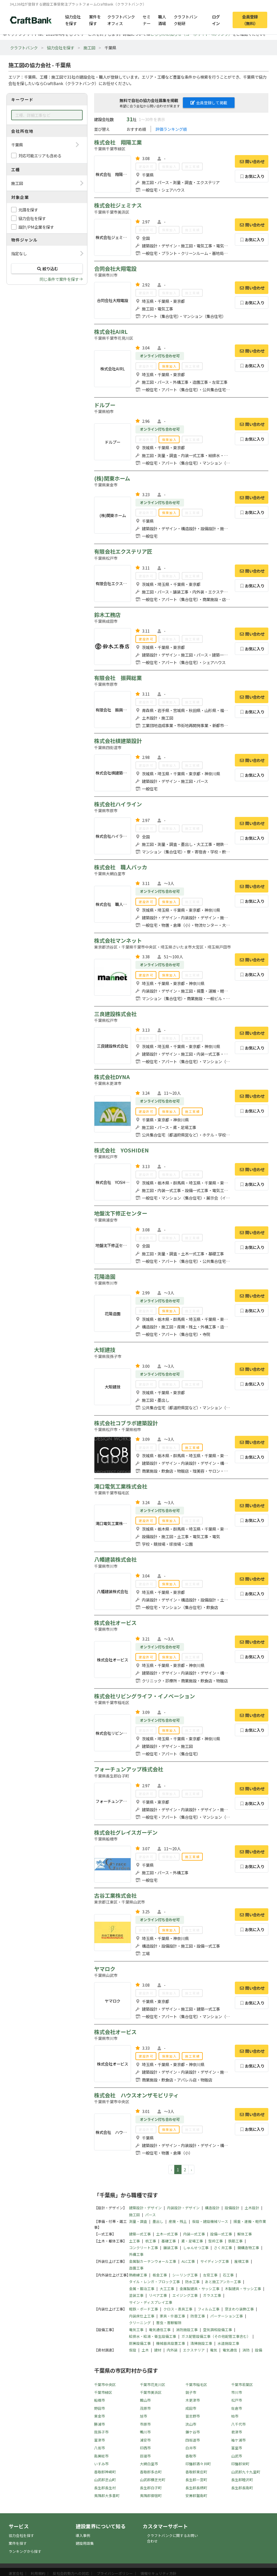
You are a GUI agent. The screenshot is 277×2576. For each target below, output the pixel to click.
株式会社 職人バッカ (120, 867)
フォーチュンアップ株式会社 (128, 1769)
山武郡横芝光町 (152, 2479)
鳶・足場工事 (192, 2241)
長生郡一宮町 (196, 2479)
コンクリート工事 (143, 2247)
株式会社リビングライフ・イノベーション (144, 1696)
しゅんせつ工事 (196, 2247)
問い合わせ (251, 161)
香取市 (190, 2456)
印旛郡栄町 (240, 2463)
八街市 (99, 2447)
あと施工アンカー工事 (223, 2281)
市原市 (145, 2424)
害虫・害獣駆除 (169, 2322)
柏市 (234, 2416)
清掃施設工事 (201, 2343)
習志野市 (192, 2416)
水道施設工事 (228, 2343)
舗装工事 (170, 2247)
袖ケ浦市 (238, 2440)
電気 (213, 2350)
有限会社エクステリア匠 (123, 551)
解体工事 (244, 2234)
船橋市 (99, 2400)
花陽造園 (104, 1276)
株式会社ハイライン (118, 804)
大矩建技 (104, 1350)
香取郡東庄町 (196, 2471)
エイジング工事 (185, 2295)
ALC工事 (188, 2261)
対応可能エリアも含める (39, 155)
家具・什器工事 (172, 2316)
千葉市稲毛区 (196, 2384)
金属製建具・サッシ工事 (199, 2288)
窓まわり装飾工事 (239, 2309)
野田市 (99, 2408)
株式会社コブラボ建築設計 (126, 1423)
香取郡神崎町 (105, 2471)
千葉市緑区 (103, 2392)
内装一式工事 (194, 2234)
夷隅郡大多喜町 (107, 2495)
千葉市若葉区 (242, 2384)
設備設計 (232, 2207)
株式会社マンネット (118, 940)
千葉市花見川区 (152, 2384)
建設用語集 (85, 2543)
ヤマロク (104, 1969)
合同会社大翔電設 (115, 268)
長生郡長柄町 (196, 2487)
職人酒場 (162, 20)
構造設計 (212, 2207)
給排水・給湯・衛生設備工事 (152, 2336)
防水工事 (192, 2281)
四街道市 (192, 2440)
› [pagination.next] (191, 2169)
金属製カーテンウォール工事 (152, 2261)
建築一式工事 (140, 2234)
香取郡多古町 (151, 2471)
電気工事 (136, 2329)
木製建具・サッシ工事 (243, 2288)
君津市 (236, 2432)
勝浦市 (99, 2424)
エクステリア (194, 2350)
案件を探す (95, 20)
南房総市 (101, 2456)
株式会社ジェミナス (118, 205)
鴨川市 (145, 2432)
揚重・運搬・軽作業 (249, 2221)
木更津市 (192, 2400)
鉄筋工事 (235, 2241)
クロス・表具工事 (177, 2309)
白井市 (190, 2447)
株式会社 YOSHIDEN (121, 1150)
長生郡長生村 (105, 2487)
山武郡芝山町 (105, 2479)
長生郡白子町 (151, 2487)
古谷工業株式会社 (115, 1895)
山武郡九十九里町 (245, 2471)
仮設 (132, 2350)
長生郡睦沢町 (242, 2479)
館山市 (145, 2400)
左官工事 (210, 2275)
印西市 (145, 2447)
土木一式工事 (167, 2234)
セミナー (147, 20)
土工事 (134, 2241)
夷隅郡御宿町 (151, 2495)
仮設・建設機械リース (210, 2221)
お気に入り (251, 176)
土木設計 (252, 2207)
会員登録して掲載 (208, 102)
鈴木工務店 (107, 615)
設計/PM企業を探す (36, 227)
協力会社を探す (73, 20)
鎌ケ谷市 (192, 2432)
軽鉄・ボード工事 (143, 2309)
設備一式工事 (221, 2234)
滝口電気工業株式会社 (120, 1486)
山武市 (236, 2456)
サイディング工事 (214, 2261)
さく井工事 (223, 2247)
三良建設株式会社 (115, 1014)
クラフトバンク (24, 47)
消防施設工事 (187, 2329)
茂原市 (145, 2408)
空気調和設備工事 (217, 2329)
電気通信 (230, 2350)
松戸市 (236, 2400)
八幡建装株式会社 (115, 1559)
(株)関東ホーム (112, 478)
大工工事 (167, 2288)
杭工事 (150, 2241)
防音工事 (197, 2316)
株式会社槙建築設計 (118, 741)
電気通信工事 (160, 2329)
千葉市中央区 (105, 2384)
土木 (145, 2350)
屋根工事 (241, 2261)
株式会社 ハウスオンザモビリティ (136, 2095)
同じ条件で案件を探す (59, 279)
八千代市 (238, 2424)
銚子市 (190, 2392)
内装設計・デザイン (183, 2207)
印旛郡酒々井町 (198, 2463)
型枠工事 (215, 2241)
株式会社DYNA (112, 1077)
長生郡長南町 (242, 2487)
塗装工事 (136, 2295)
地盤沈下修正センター (120, 1213)
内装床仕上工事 (141, 2316)
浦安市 (145, 2440)
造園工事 (136, 2268)
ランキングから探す (25, 2551)
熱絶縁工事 (138, 2275)
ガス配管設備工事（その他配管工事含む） (216, 2336)
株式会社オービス (115, 1623)
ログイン (216, 20)
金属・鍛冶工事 (141, 2288)
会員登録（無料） (250, 20)
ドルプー (104, 405)
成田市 (190, 2408)
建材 (157, 2350)
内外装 (172, 2350)
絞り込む (47, 268)
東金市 (99, 2416)
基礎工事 (168, 2241)
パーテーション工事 (226, 2316)
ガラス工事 (212, 2295)
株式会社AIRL (111, 332)
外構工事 (136, 2254)
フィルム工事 (208, 2309)
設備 (258, 2350)
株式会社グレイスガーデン (125, 1832)
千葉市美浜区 (151, 2392)
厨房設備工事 (140, 2343)
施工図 (89, 47)
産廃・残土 (178, 2221)
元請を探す (28, 210)
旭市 (143, 2416)
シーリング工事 (185, 2275)
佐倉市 (236, 2408)
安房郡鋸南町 (196, 2495)
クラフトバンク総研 (185, 20)
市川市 (236, 2392)
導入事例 (83, 2535)
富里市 (236, 2447)
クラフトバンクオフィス (121, 20)
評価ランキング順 (171, 129)
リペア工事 (158, 2295)
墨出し (157, 2221)
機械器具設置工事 (170, 2343)
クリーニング (140, 2322)
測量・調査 (138, 2221)
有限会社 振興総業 (118, 678)
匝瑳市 (145, 2456)
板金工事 (159, 2275)
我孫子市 (101, 2432)
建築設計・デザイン (145, 2207)
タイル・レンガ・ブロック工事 (154, 2281)
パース (150, 2214)
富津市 (99, 2440)
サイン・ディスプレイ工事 (150, 2302)
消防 (246, 2350)
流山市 (190, 2424)
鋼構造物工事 (248, 2247)
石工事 (228, 2275)
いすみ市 (101, 2463)
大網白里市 (149, 2463)
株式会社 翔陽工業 (118, 142)
